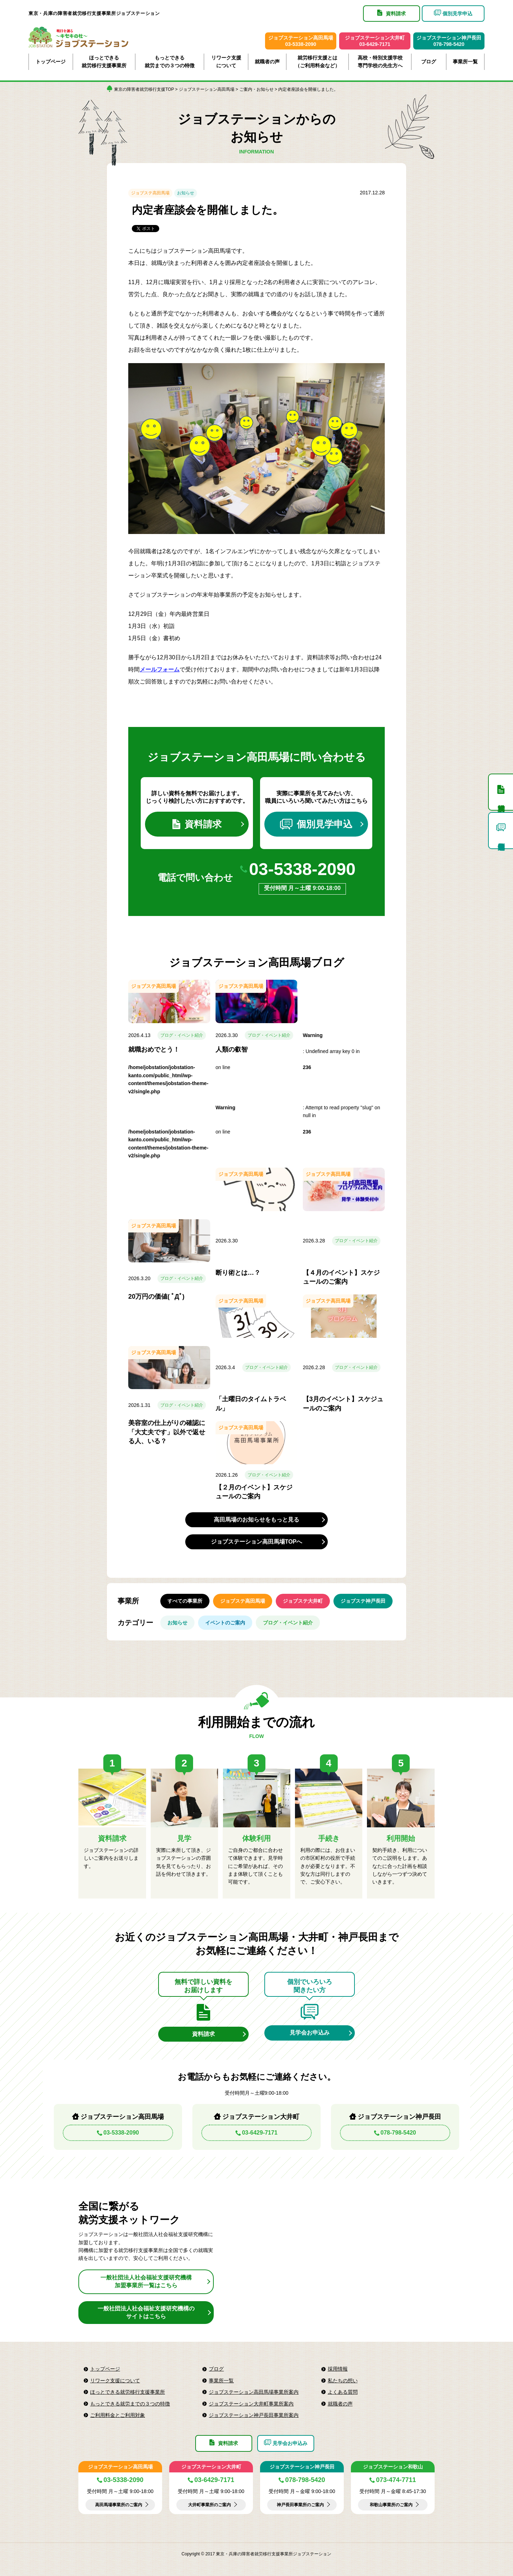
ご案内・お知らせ (256, 89)
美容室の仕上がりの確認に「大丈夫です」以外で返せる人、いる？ (166, 1431)
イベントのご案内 (225, 1622)
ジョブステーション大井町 (211, 2467)
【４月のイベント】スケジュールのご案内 (341, 1277)
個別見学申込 (316, 824)
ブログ (428, 61)
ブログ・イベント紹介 (181, 1035)
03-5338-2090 (302, 869)
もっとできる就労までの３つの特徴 (170, 61)
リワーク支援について (226, 61)
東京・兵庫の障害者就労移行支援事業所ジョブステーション (94, 13)
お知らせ (185, 192)
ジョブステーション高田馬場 (206, 89)
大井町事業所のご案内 (209, 2504)
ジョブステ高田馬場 (150, 192)
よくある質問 (343, 2392)
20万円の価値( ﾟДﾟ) (156, 1296)
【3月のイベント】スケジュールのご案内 (343, 1404)
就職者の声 (267, 61)
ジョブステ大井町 (303, 1601)
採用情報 (338, 2369)
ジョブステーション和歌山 (393, 2467)
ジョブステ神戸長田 (363, 1601)
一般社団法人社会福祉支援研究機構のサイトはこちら (146, 2312)
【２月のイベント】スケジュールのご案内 (254, 1492)
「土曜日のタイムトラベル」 (251, 1404)
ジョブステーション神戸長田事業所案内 (254, 2415)
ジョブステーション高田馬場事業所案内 (254, 2392)
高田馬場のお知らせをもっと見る (256, 1520)
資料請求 (197, 824)
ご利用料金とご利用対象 (117, 2415)
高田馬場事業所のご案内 (118, 2504)
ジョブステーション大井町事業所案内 (251, 2404)
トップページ (51, 61)
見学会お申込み (310, 2033)
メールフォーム (160, 669)
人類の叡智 (232, 1049)
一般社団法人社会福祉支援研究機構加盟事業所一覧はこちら (146, 2281)
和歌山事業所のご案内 (391, 2504)
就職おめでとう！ (154, 1049)
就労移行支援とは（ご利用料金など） (317, 61)
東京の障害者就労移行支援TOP (144, 89)
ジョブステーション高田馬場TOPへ (256, 1542)
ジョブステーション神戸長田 (302, 2467)
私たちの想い (343, 2380)
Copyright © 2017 (199, 2553)
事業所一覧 (465, 61)
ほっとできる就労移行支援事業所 (104, 61)
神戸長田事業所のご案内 (300, 2504)
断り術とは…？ (238, 1272)
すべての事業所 (184, 1601)
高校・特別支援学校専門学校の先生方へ (380, 61)
